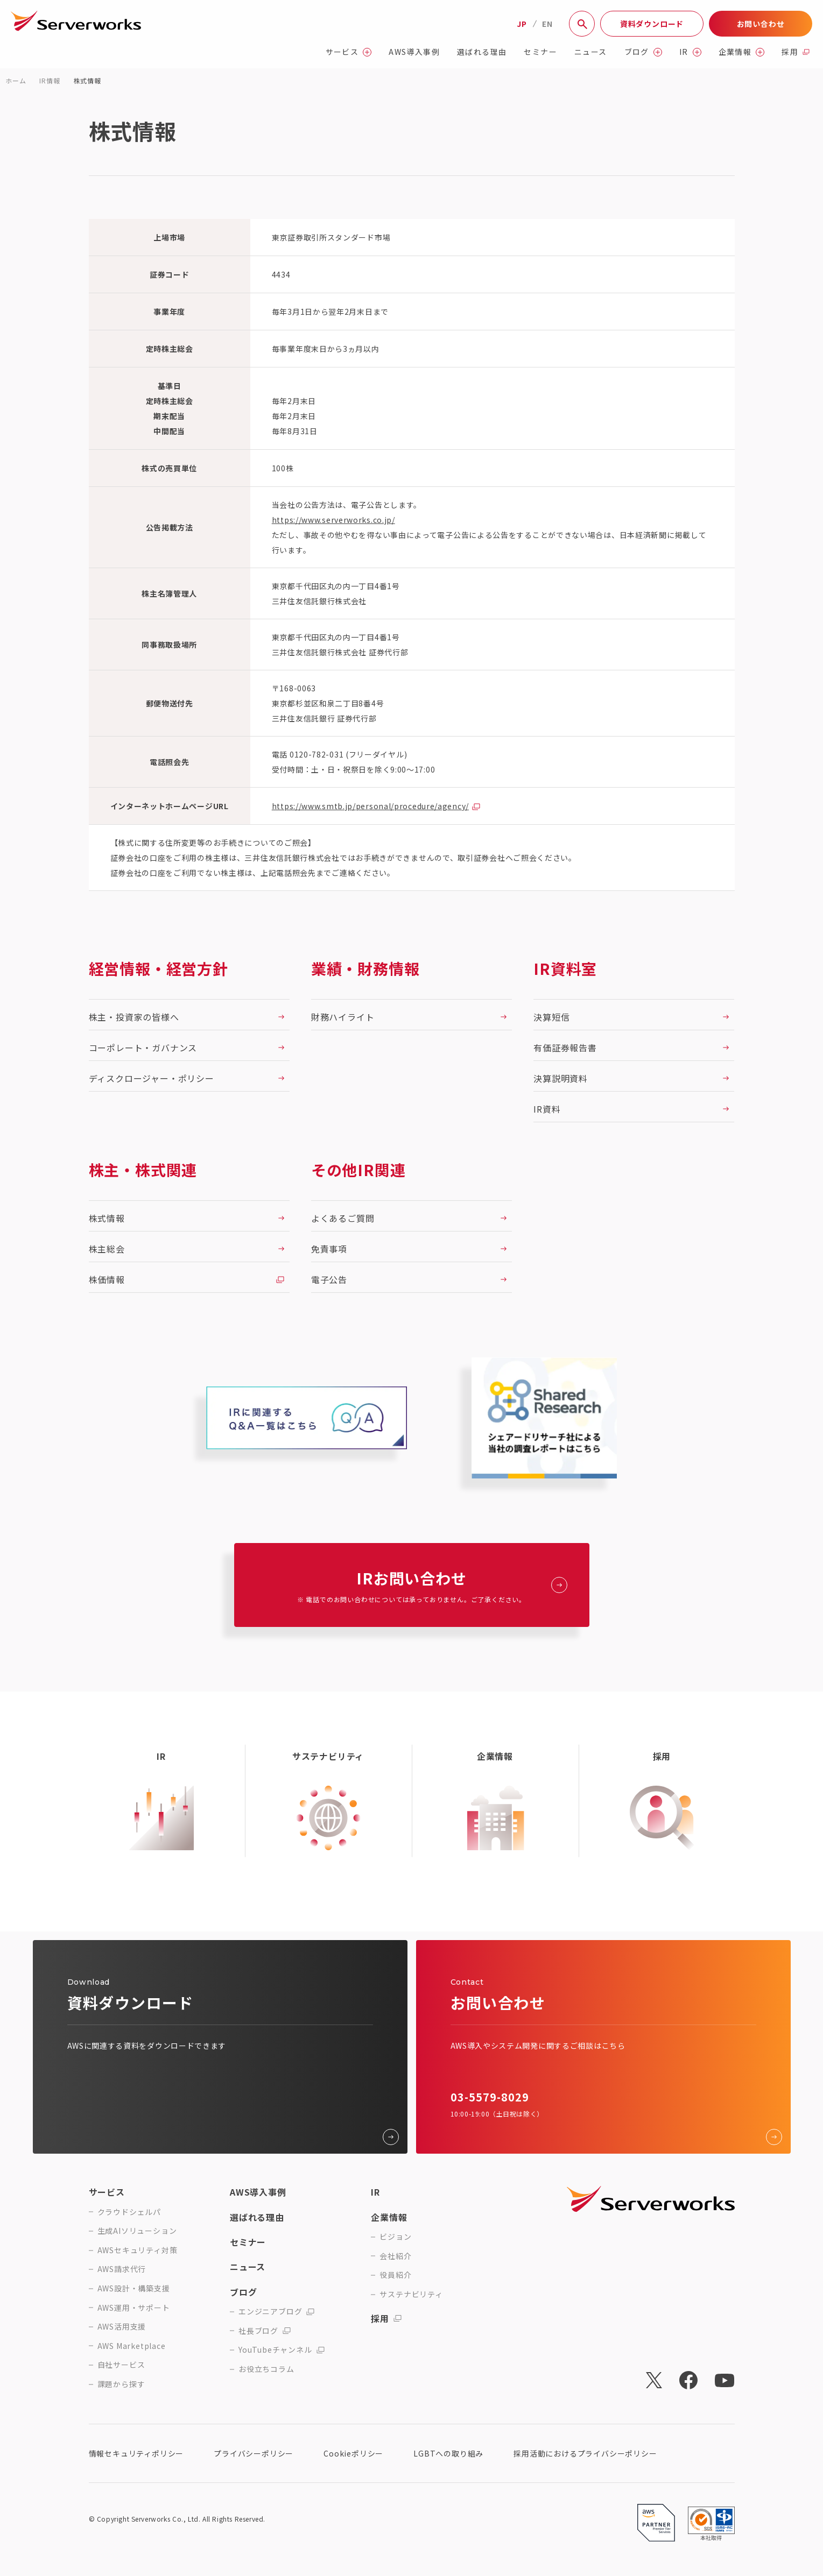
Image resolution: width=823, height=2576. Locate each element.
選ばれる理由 (482, 51)
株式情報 (87, 80)
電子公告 (329, 1279)
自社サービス (121, 2365)
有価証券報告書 (565, 1047)
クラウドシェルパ (129, 2212)
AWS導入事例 (414, 51)
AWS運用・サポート (133, 2308)
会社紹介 (395, 2256)
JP (522, 23)
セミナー (540, 51)
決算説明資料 (560, 1078)
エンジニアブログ (276, 2311)
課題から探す (121, 2384)
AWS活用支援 (121, 2327)
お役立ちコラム (266, 2369)
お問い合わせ (761, 23)
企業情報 (742, 51)
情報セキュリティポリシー (136, 2453)
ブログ (643, 51)
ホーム (15, 80)
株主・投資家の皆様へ (134, 1016)
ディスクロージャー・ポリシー (151, 1078)
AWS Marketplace (131, 2346)
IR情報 (49, 80)
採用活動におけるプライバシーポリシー (585, 2453)
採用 (796, 51)
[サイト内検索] (582, 24)
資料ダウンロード (652, 23)
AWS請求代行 (121, 2269)
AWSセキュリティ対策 (137, 2250)
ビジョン (395, 2237)
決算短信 (551, 1016)
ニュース (590, 51)
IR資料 (546, 1108)
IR (690, 51)
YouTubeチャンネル (281, 2350)
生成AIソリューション (137, 2231)
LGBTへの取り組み (448, 2453)
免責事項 (329, 1248)
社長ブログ (264, 2331)
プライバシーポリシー (253, 2453)
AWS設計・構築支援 (133, 2288)
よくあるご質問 (343, 1218)
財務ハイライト (343, 1016)
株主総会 (107, 1248)
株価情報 (107, 1279)
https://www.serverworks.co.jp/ (333, 519)
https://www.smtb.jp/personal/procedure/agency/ (370, 806)
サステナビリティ (410, 2294)
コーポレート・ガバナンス (143, 1047)
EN (547, 23)
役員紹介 (395, 2275)
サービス (349, 51)
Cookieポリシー (353, 2453)
